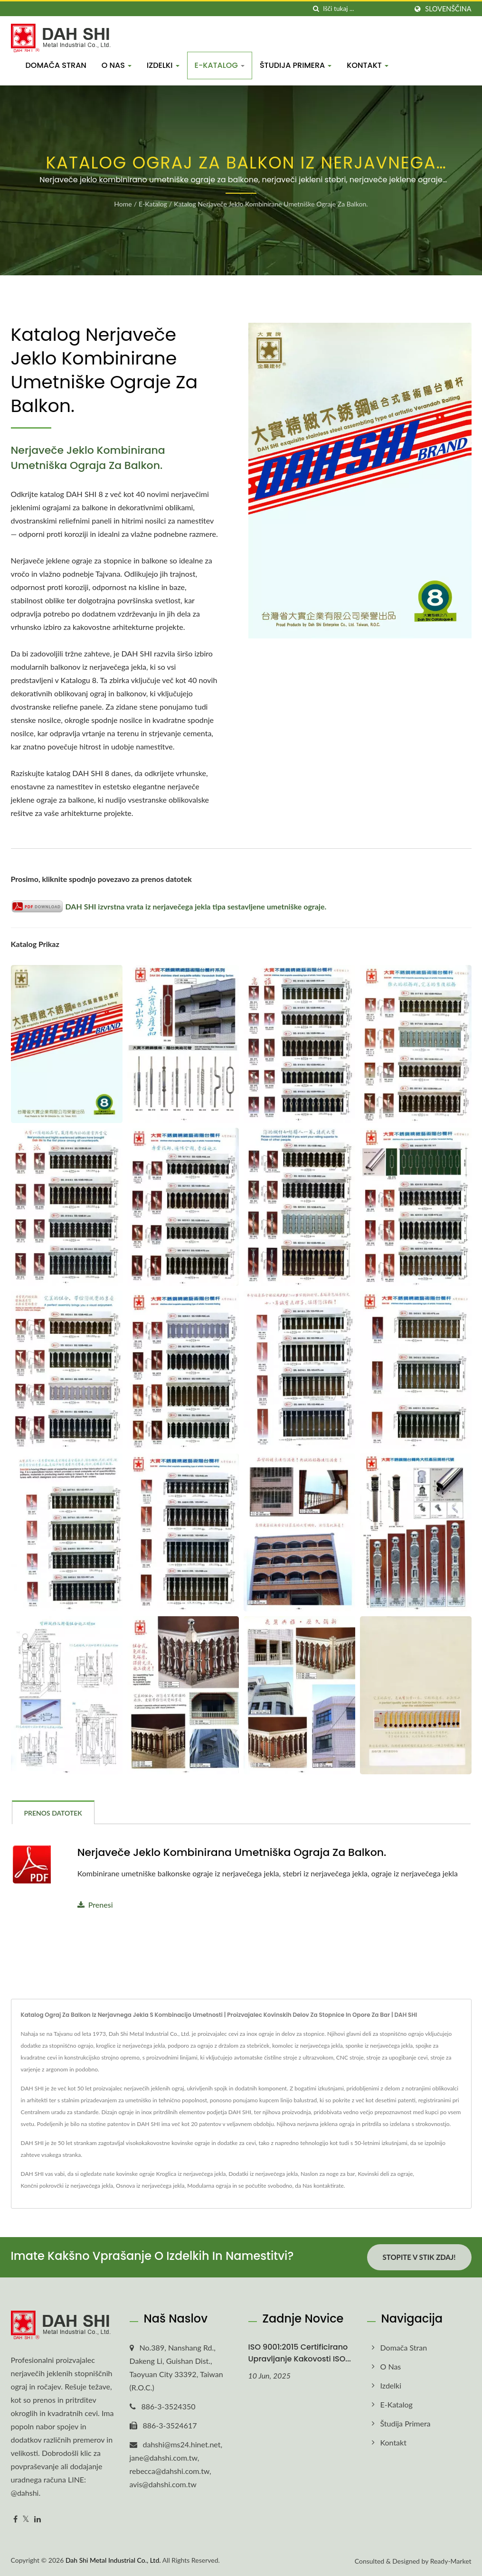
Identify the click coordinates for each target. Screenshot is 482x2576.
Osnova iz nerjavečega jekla (150, 2185)
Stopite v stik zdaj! (419, 2257)
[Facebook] (15, 2519)
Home (123, 204)
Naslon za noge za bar (328, 2173)
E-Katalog (220, 65)
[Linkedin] (37, 2519)
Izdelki (163, 65)
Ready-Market (451, 2561)
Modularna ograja (209, 2185)
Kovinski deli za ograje (385, 2173)
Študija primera (295, 65)
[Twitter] (25, 2519)
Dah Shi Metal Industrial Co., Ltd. (113, 2560)
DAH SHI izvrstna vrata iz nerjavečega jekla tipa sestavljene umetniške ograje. (169, 906)
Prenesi (95, 1904)
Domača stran (56, 65)
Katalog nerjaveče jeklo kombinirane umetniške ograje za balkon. (271, 204)
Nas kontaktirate (323, 2185)
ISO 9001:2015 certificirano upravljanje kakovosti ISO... (299, 2353)
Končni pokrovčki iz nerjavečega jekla (67, 2185)
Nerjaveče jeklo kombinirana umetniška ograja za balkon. (232, 1852)
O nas (117, 65)
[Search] (365, 8)
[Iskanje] (316, 8)
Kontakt (367, 65)
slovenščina (448, 9)
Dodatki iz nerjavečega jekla (263, 2173)
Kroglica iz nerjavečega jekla (191, 2173)
